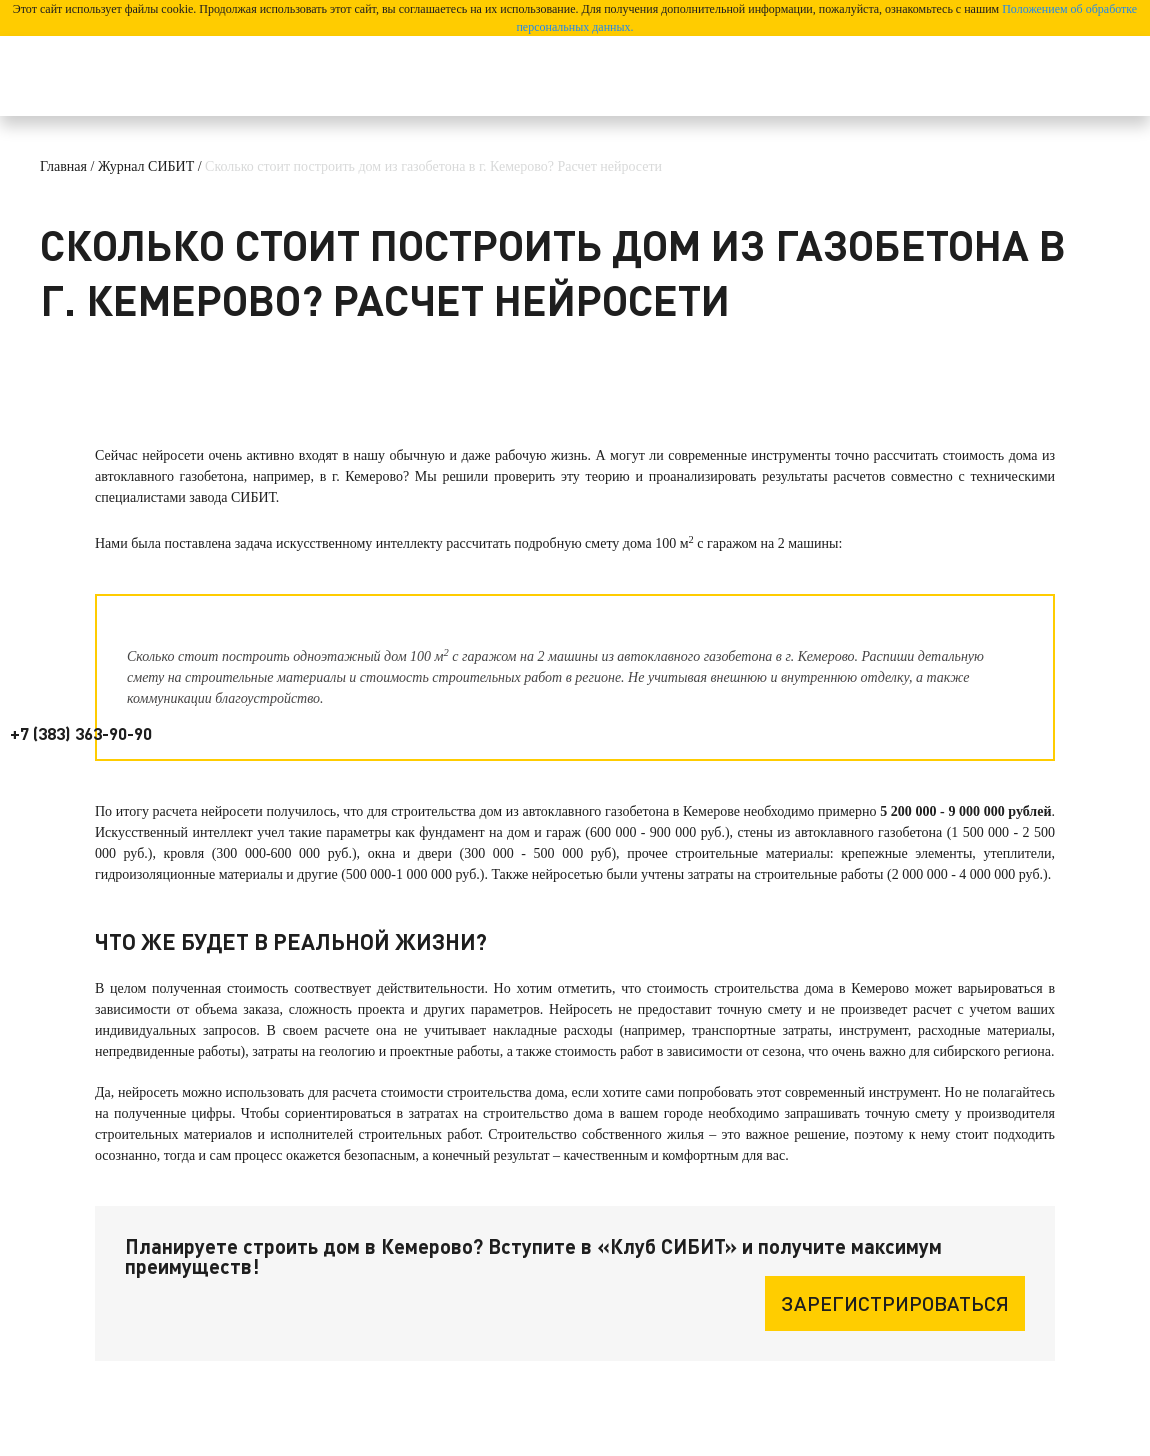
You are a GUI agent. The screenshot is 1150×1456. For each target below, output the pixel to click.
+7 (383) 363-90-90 (81, 733)
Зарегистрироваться (895, 1303)
